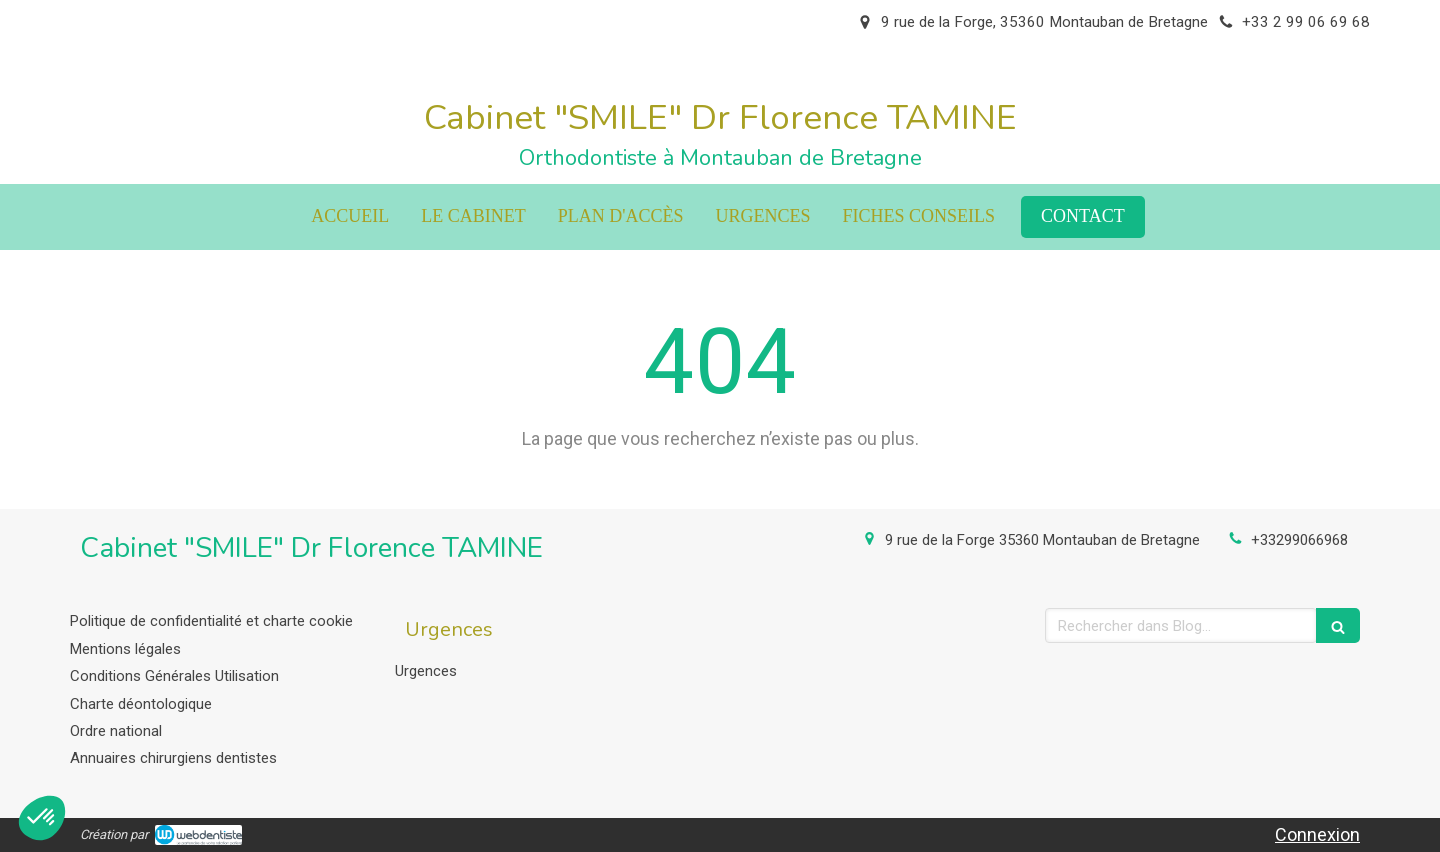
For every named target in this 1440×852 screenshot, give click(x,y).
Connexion (1317, 834)
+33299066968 (1299, 540)
